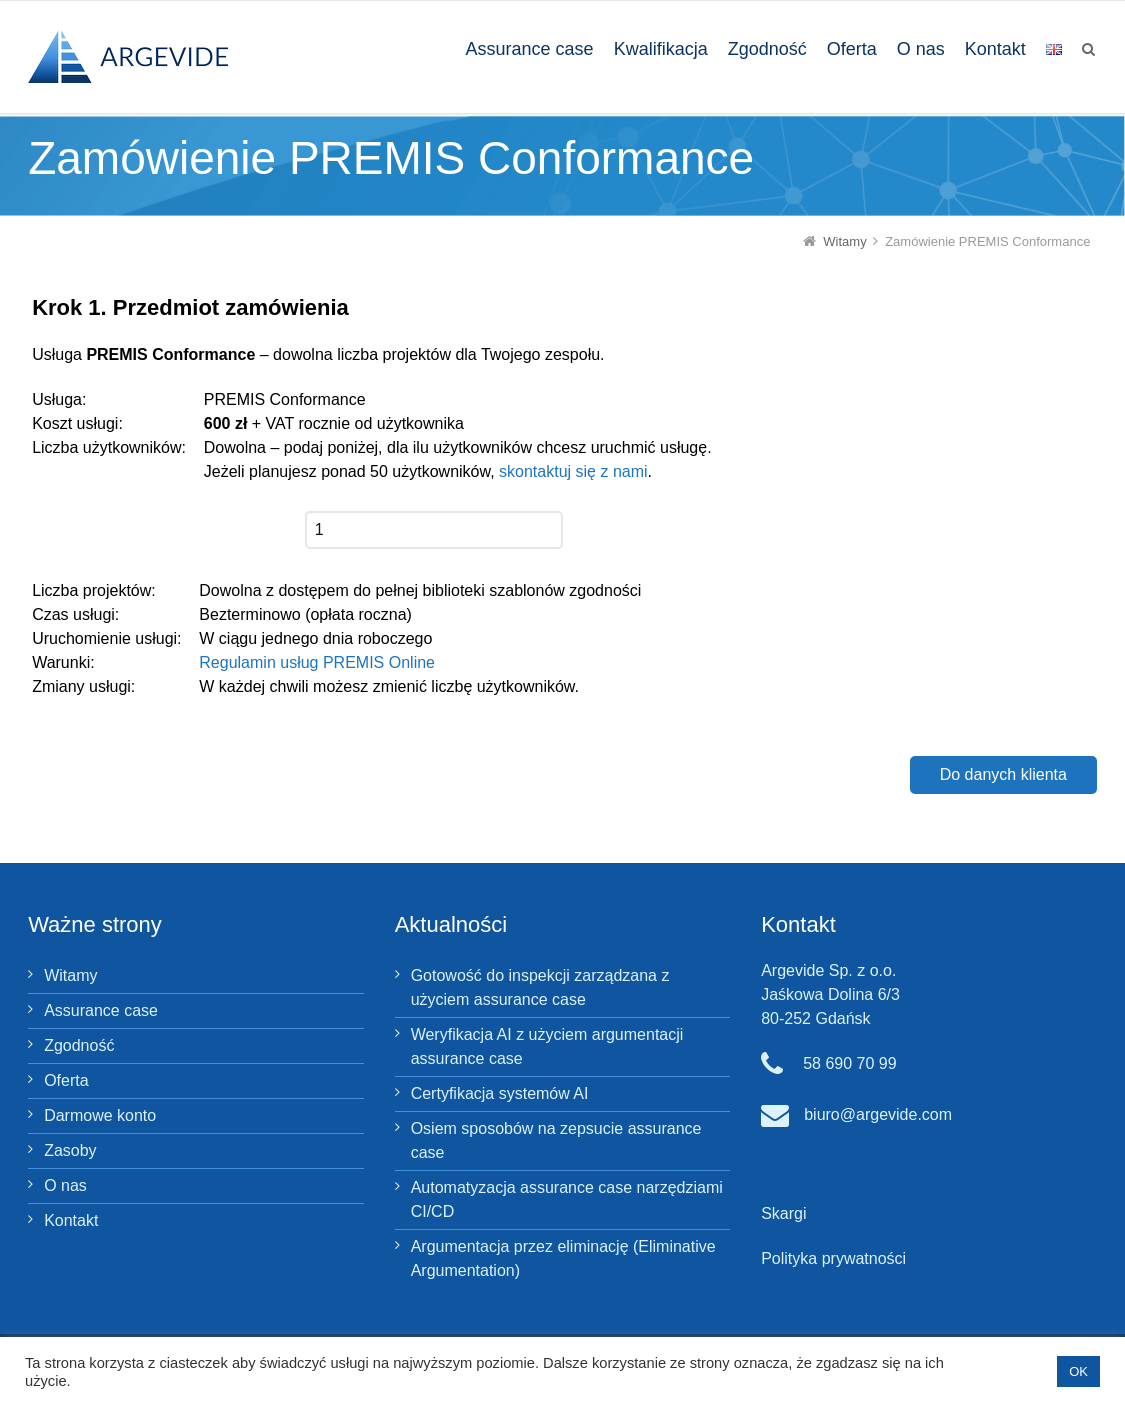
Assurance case (101, 1010)
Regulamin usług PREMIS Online (317, 662)
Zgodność (79, 1045)
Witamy (70, 975)
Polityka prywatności (833, 1258)
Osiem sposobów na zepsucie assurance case (556, 1140)
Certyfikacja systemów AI (500, 1093)
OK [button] (1078, 1371)
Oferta (66, 1080)
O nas (65, 1185)
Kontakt (71, 1220)
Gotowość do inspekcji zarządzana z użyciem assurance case (540, 987)
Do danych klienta (1003, 774)
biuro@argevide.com (878, 1114)
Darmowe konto (100, 1115)
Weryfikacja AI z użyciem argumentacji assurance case (547, 1046)
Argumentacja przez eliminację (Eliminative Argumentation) (563, 1258)
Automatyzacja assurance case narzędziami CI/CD (567, 1199)
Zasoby (70, 1150)
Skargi (783, 1213)
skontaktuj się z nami (573, 471)
